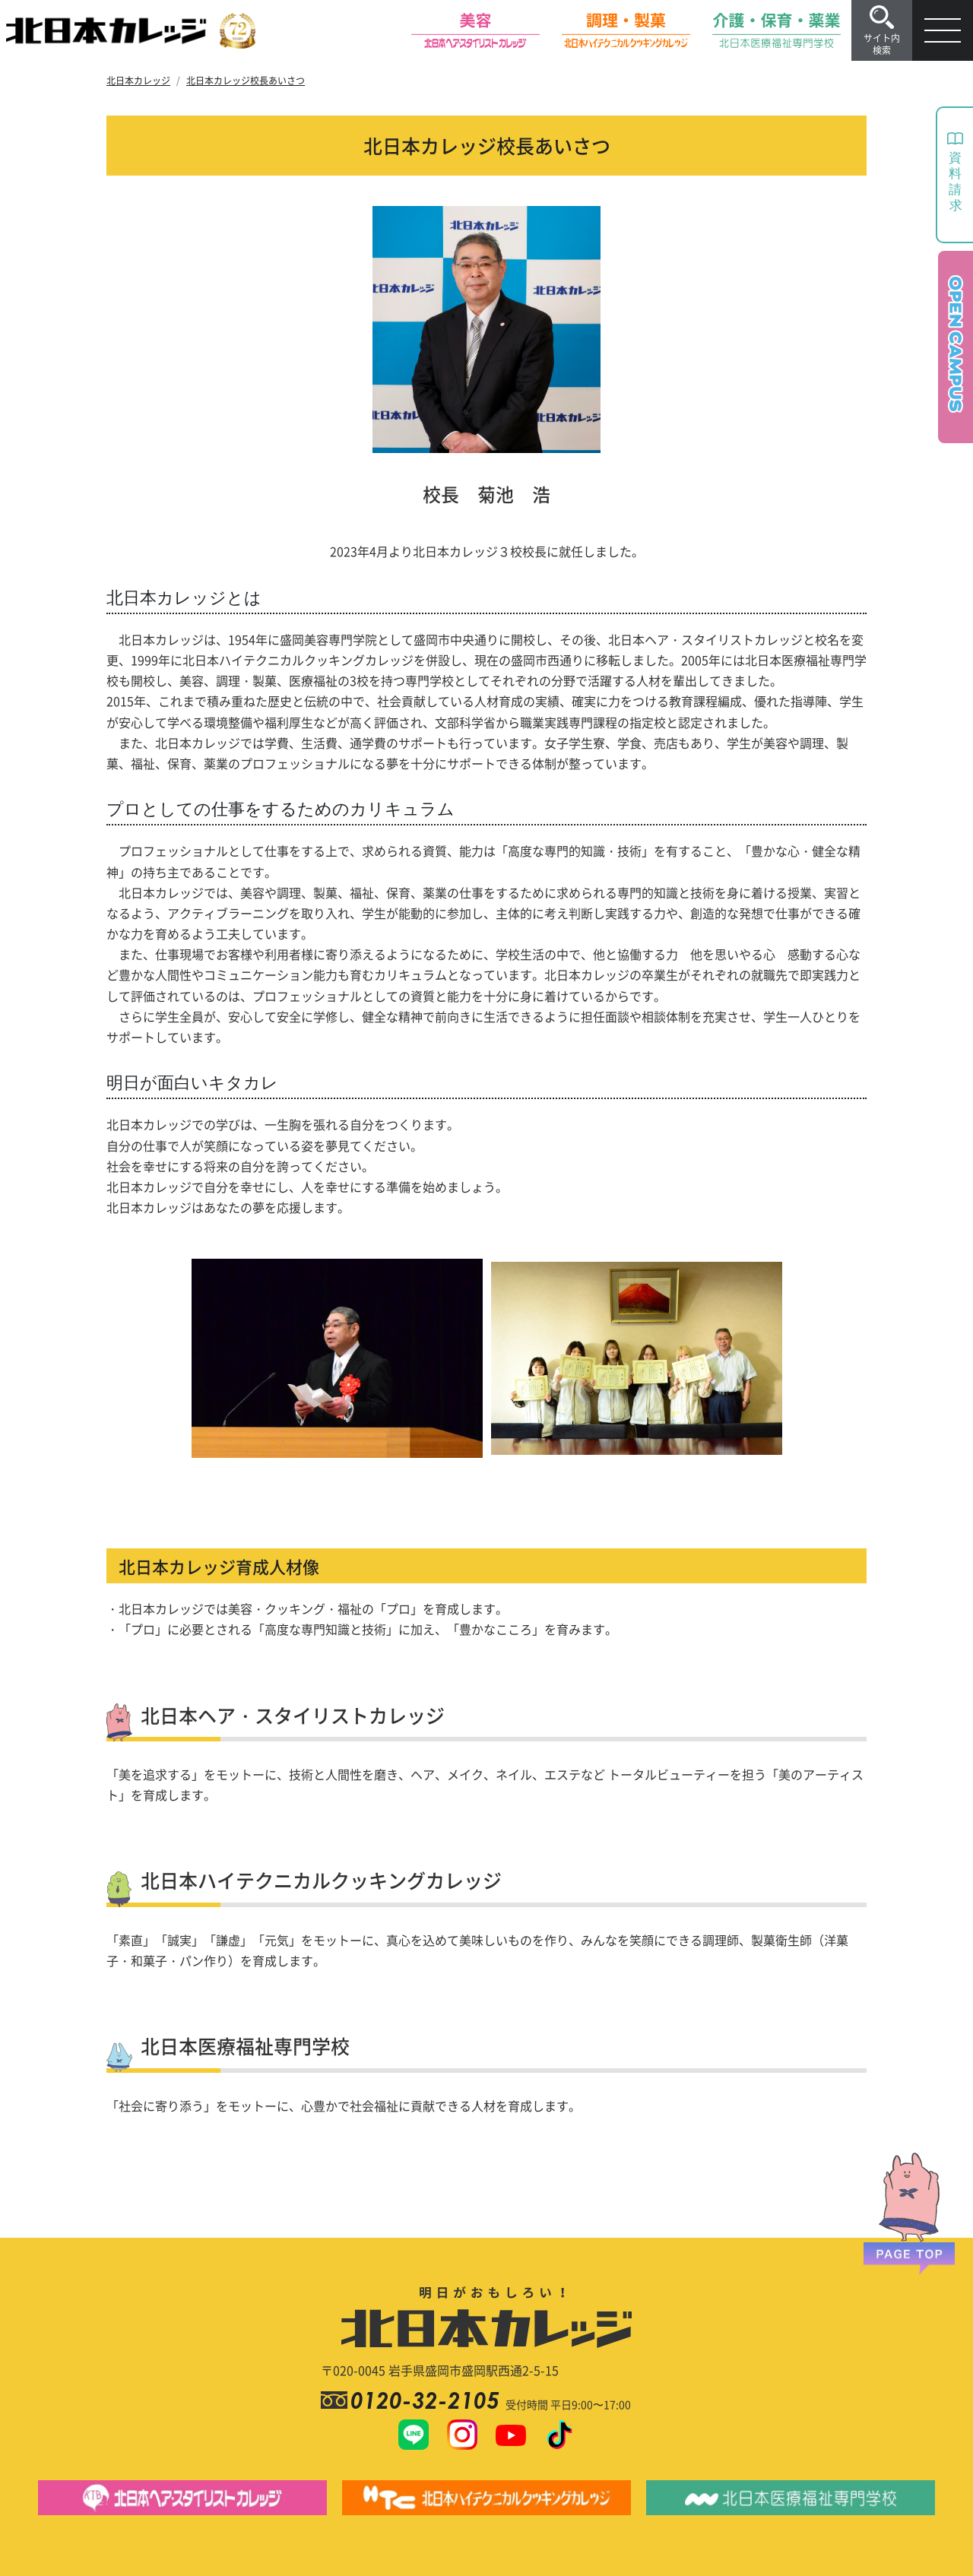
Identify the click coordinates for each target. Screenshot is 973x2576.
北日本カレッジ (138, 80)
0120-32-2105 (428, 2400)
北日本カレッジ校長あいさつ (245, 80)
